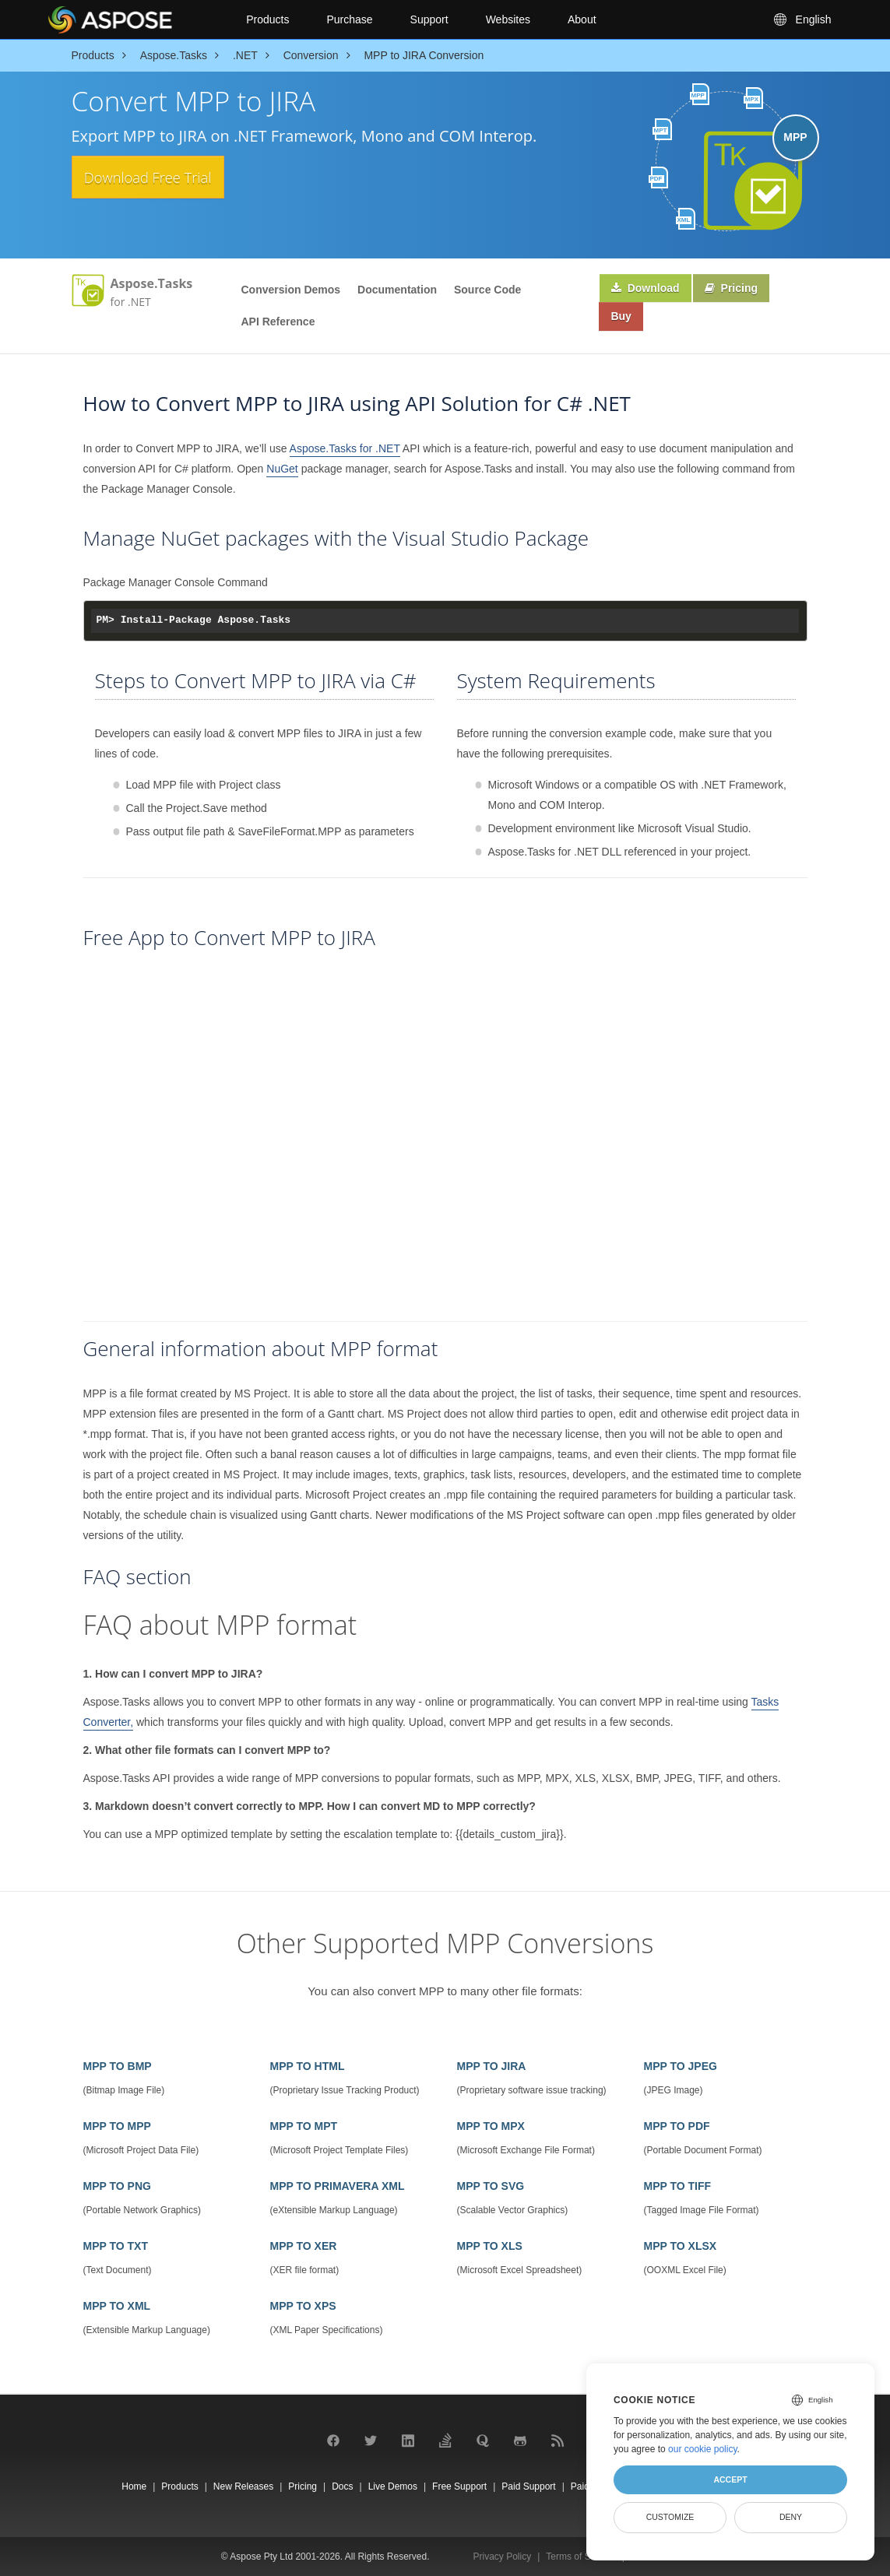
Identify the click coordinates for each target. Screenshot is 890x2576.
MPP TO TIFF (678, 2186)
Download (648, 289)
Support (429, 19)
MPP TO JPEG (680, 2066)
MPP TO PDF (677, 2126)
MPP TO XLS (489, 2246)
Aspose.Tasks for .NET (345, 448)
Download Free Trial (167, 178)
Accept (730, 2479)
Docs (342, 2486)
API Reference (278, 321)
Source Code (487, 289)
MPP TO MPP (117, 2126)
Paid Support (528, 2486)
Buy (624, 321)
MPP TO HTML (307, 2066)
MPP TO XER (303, 2246)
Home (133, 2486)
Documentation (397, 289)
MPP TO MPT (304, 2126)
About (582, 19)
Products (267, 19)
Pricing (738, 289)
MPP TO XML (117, 2306)
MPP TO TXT (116, 2246)
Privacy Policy (502, 2556)
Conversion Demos (291, 289)
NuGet (281, 468)
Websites (508, 19)
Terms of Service (580, 2556)
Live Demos (392, 2486)
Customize (670, 2517)
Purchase (349, 19)
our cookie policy (702, 2449)
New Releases (243, 2486)
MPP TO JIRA (491, 2066)
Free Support (459, 2486)
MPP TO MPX (491, 2126)
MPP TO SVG (491, 2186)
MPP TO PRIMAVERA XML (337, 2186)
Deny (790, 2517)
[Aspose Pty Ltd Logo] (134, 19)
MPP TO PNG (117, 2186)
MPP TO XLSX (680, 2246)
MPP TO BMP (117, 2066)
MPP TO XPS (303, 2306)
